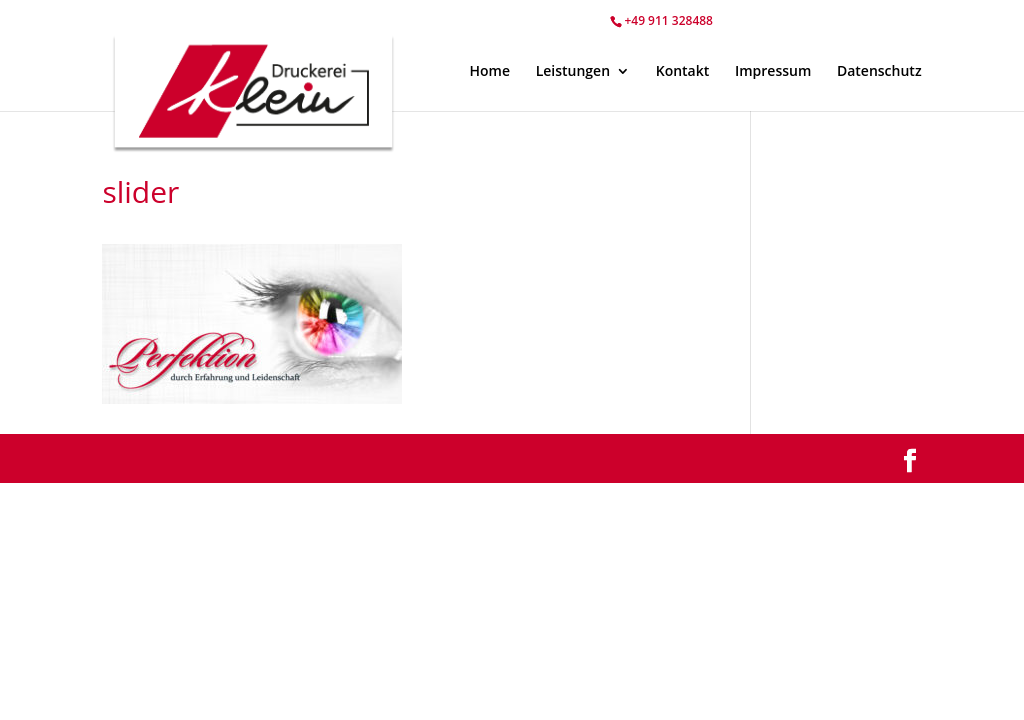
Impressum (773, 72)
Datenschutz (879, 72)
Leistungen (573, 72)
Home (489, 72)
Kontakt (683, 72)
